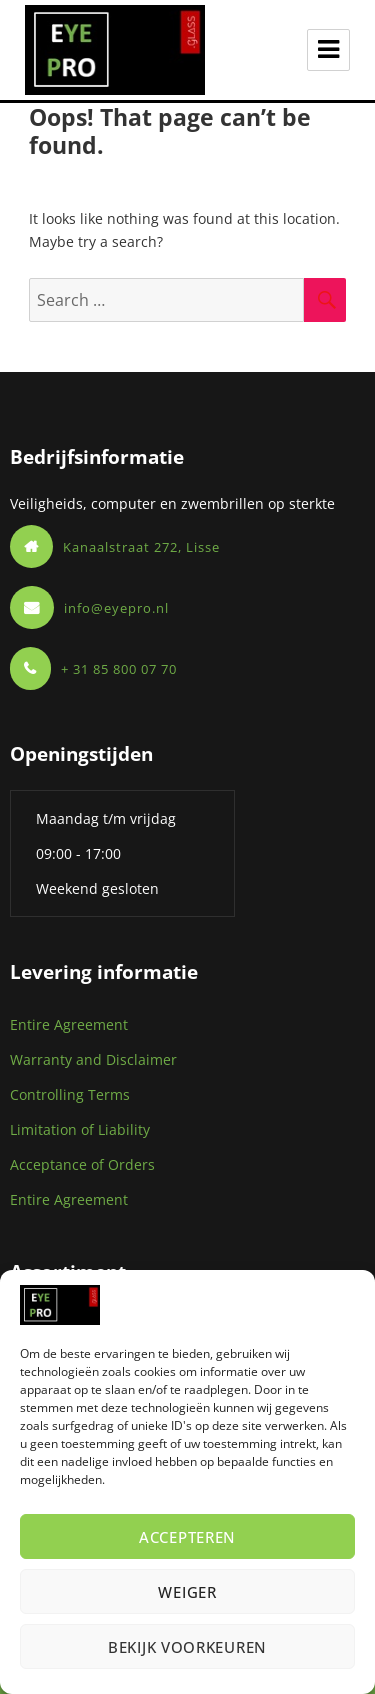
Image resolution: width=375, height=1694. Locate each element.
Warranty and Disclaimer (93, 1059)
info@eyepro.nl (116, 608)
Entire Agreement (69, 1024)
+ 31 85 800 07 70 (119, 669)
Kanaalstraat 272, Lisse (141, 547)
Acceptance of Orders (82, 1164)
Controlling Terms (70, 1094)
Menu (328, 50)
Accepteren (187, 1537)
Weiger (187, 1592)
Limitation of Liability (80, 1129)
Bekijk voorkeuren (187, 1647)
